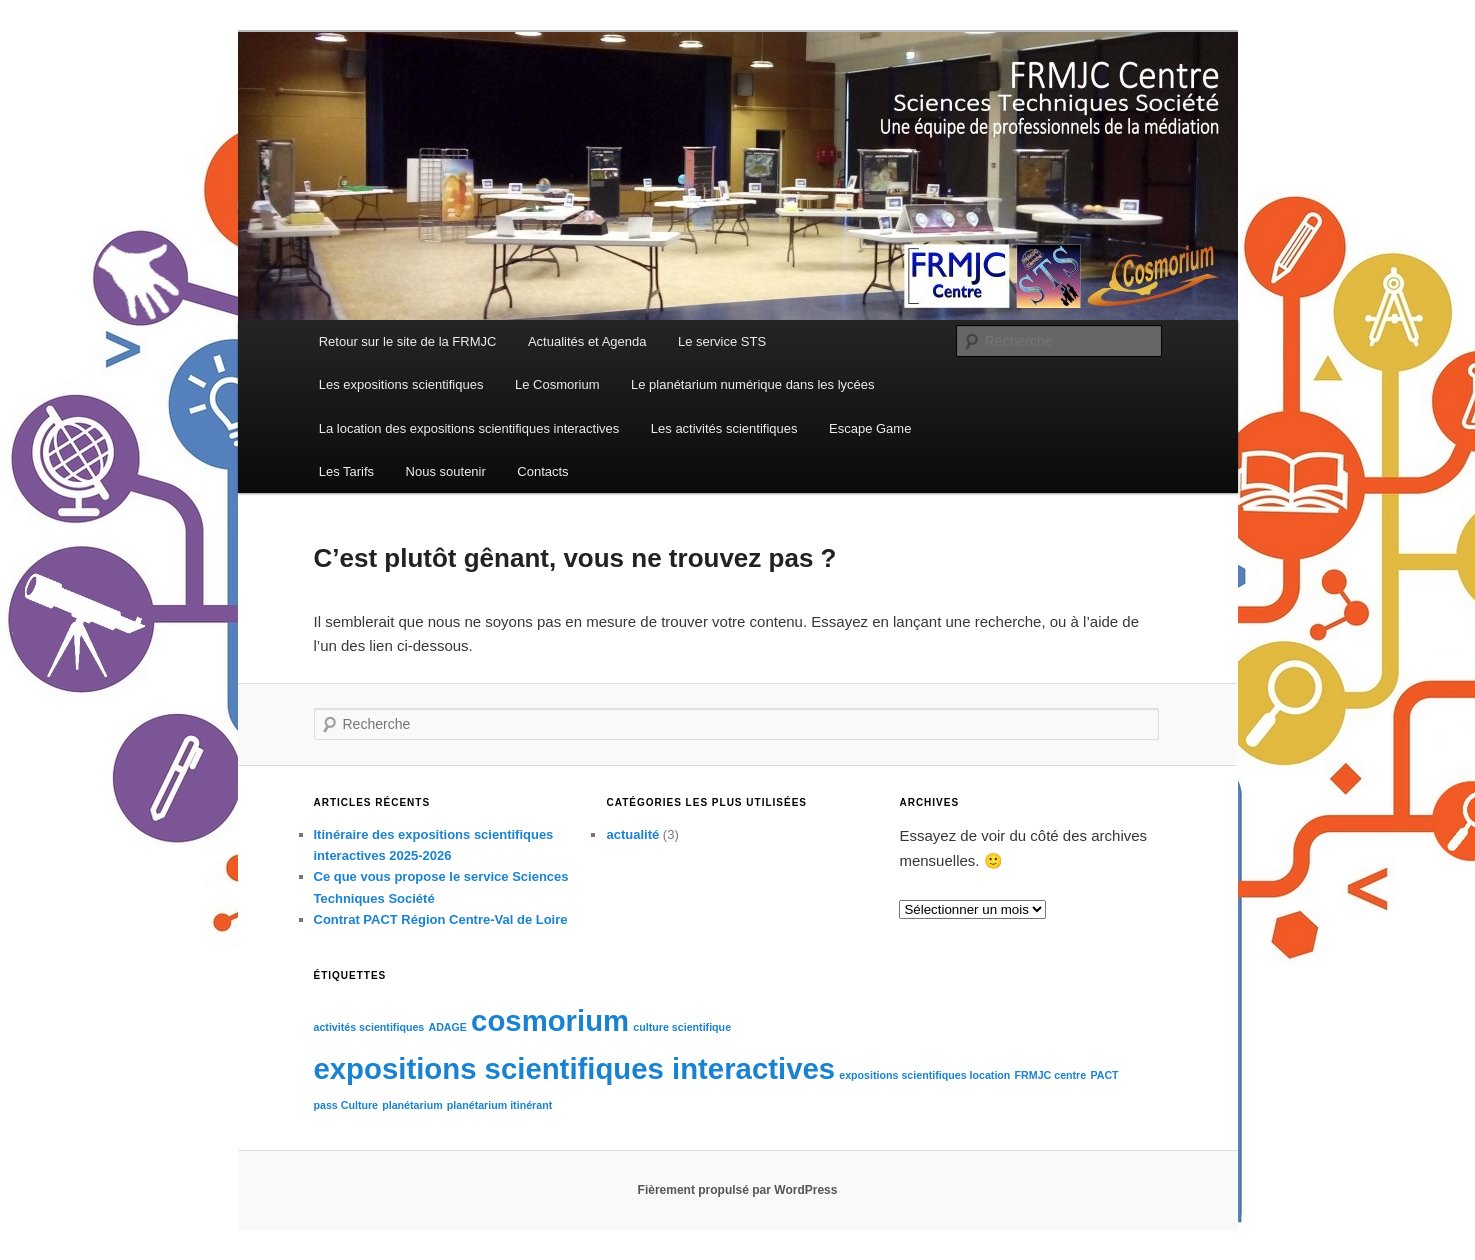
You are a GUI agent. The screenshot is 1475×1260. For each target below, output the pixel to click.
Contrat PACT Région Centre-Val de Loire (441, 919)
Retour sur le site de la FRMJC (408, 341)
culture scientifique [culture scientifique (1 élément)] (682, 1027)
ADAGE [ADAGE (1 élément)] (447, 1027)
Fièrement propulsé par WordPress (738, 1190)
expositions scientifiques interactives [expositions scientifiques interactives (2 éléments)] (575, 1068)
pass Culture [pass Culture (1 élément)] (346, 1105)
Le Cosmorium (557, 384)
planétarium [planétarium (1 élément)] (412, 1105)
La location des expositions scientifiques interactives (469, 428)
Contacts (542, 471)
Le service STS (722, 341)
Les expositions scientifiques (401, 384)
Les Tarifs (346, 471)
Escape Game (870, 428)
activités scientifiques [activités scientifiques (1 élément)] (369, 1027)
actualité (632, 834)
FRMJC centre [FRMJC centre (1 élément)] (1051, 1075)
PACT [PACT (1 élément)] (1104, 1075)
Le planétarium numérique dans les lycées (753, 384)
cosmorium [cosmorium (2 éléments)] (550, 1020)
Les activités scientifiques (724, 428)
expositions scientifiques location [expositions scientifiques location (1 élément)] (924, 1075)
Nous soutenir (446, 471)
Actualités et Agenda (587, 341)
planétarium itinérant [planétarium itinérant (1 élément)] (499, 1105)
